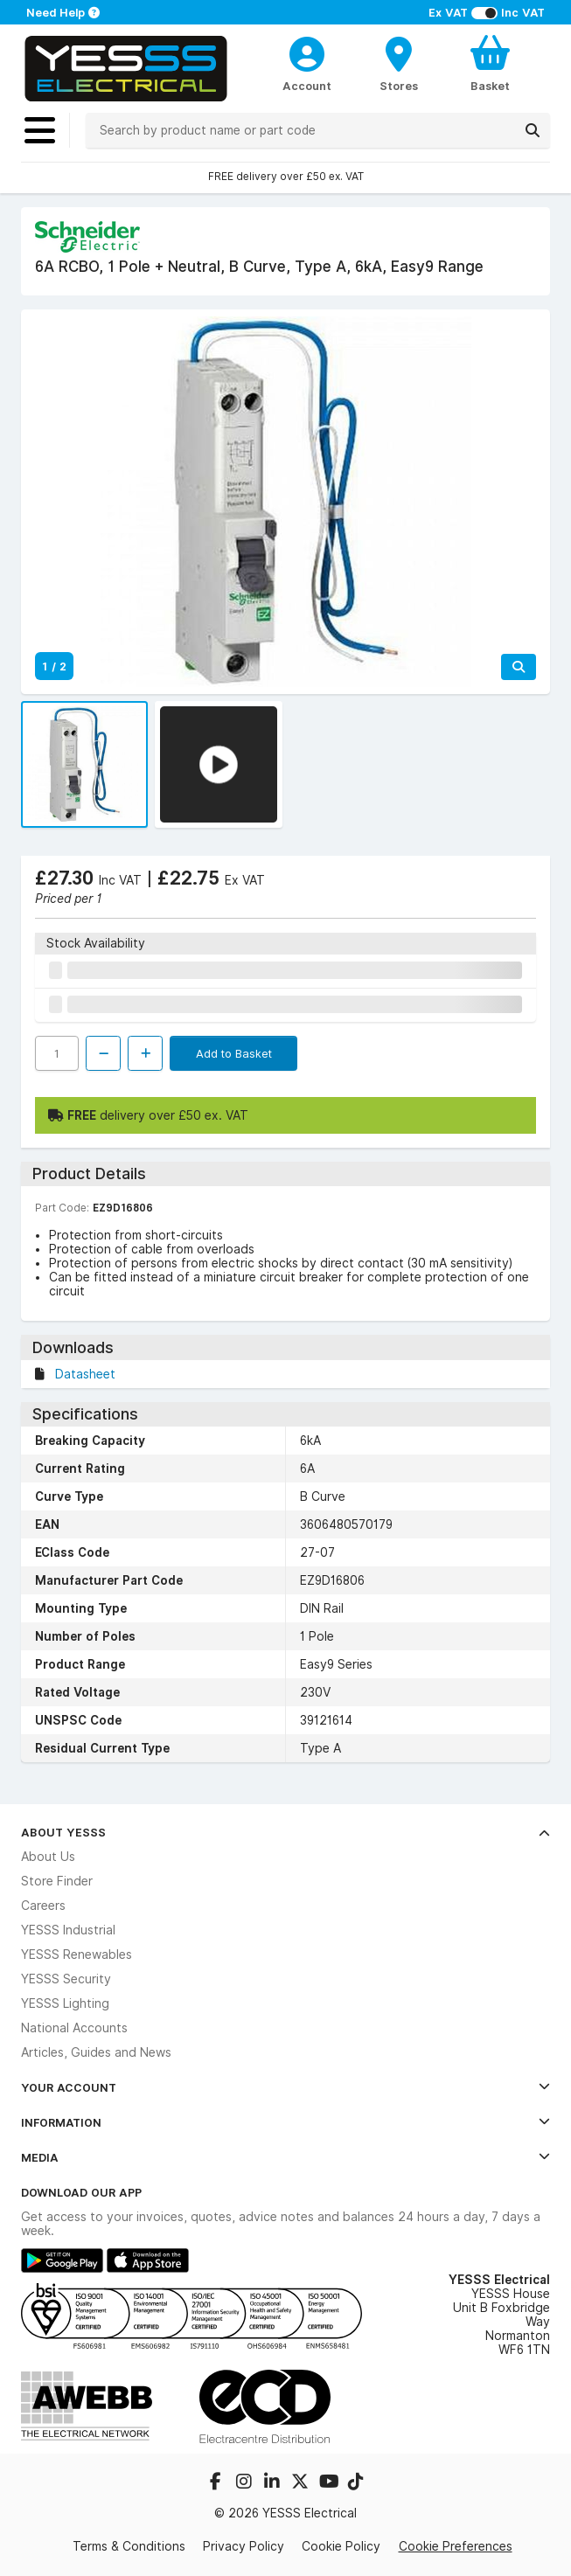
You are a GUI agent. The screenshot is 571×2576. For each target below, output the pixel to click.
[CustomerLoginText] (307, 51)
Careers (43, 1906)
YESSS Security (66, 1979)
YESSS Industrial (68, 1930)
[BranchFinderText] (399, 62)
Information (285, 2122)
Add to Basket (234, 1053)
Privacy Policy (243, 2546)
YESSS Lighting (65, 2003)
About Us (48, 1857)
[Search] (532, 130)
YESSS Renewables (76, 1955)
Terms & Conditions (129, 2546)
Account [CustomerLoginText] (306, 86)
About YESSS (285, 1832)
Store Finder (57, 1881)
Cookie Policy (341, 2546)
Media (285, 2157)
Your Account (285, 2087)
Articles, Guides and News (96, 2052)
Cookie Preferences (455, 2546)
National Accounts (74, 2028)
